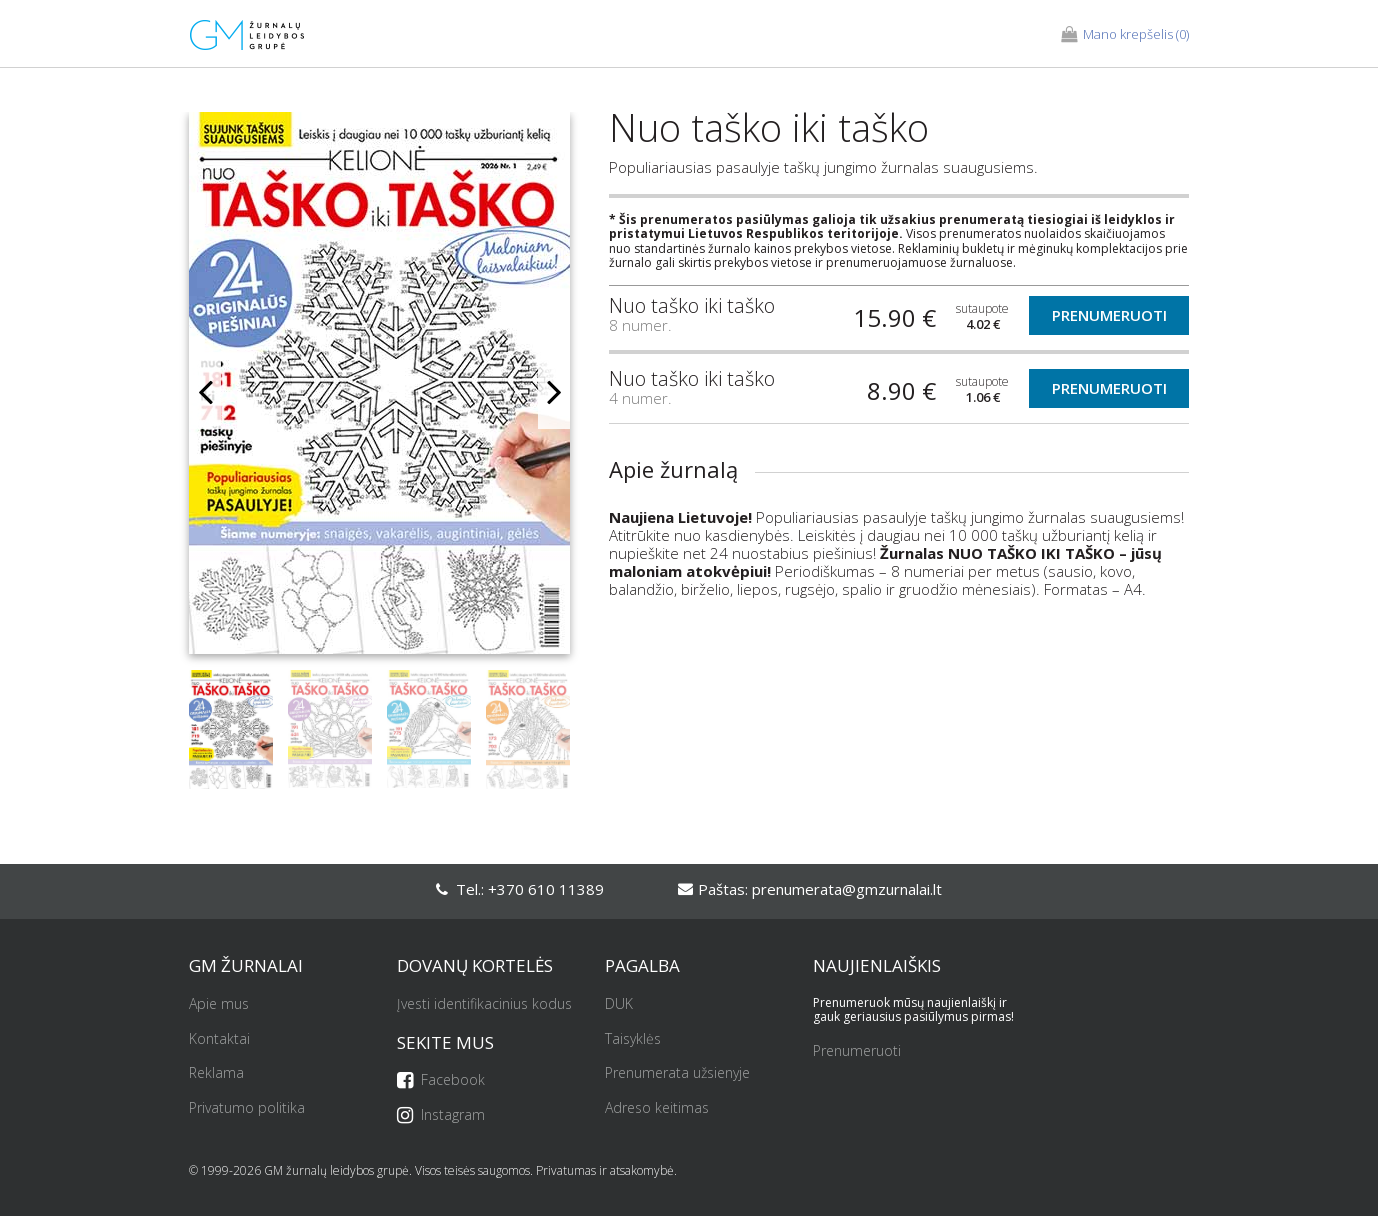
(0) (1125, 35)
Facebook (441, 1080)
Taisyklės (633, 1039)
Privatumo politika (247, 1108)
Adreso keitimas (657, 1108)
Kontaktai (219, 1039)
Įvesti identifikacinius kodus (484, 1004)
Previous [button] (205, 391)
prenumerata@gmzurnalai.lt (847, 889)
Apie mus (219, 1004)
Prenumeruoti (1109, 315)
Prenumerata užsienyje (677, 1073)
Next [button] (554, 391)
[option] (379, 391)
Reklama (216, 1073)
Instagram (441, 1115)
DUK (619, 1004)
